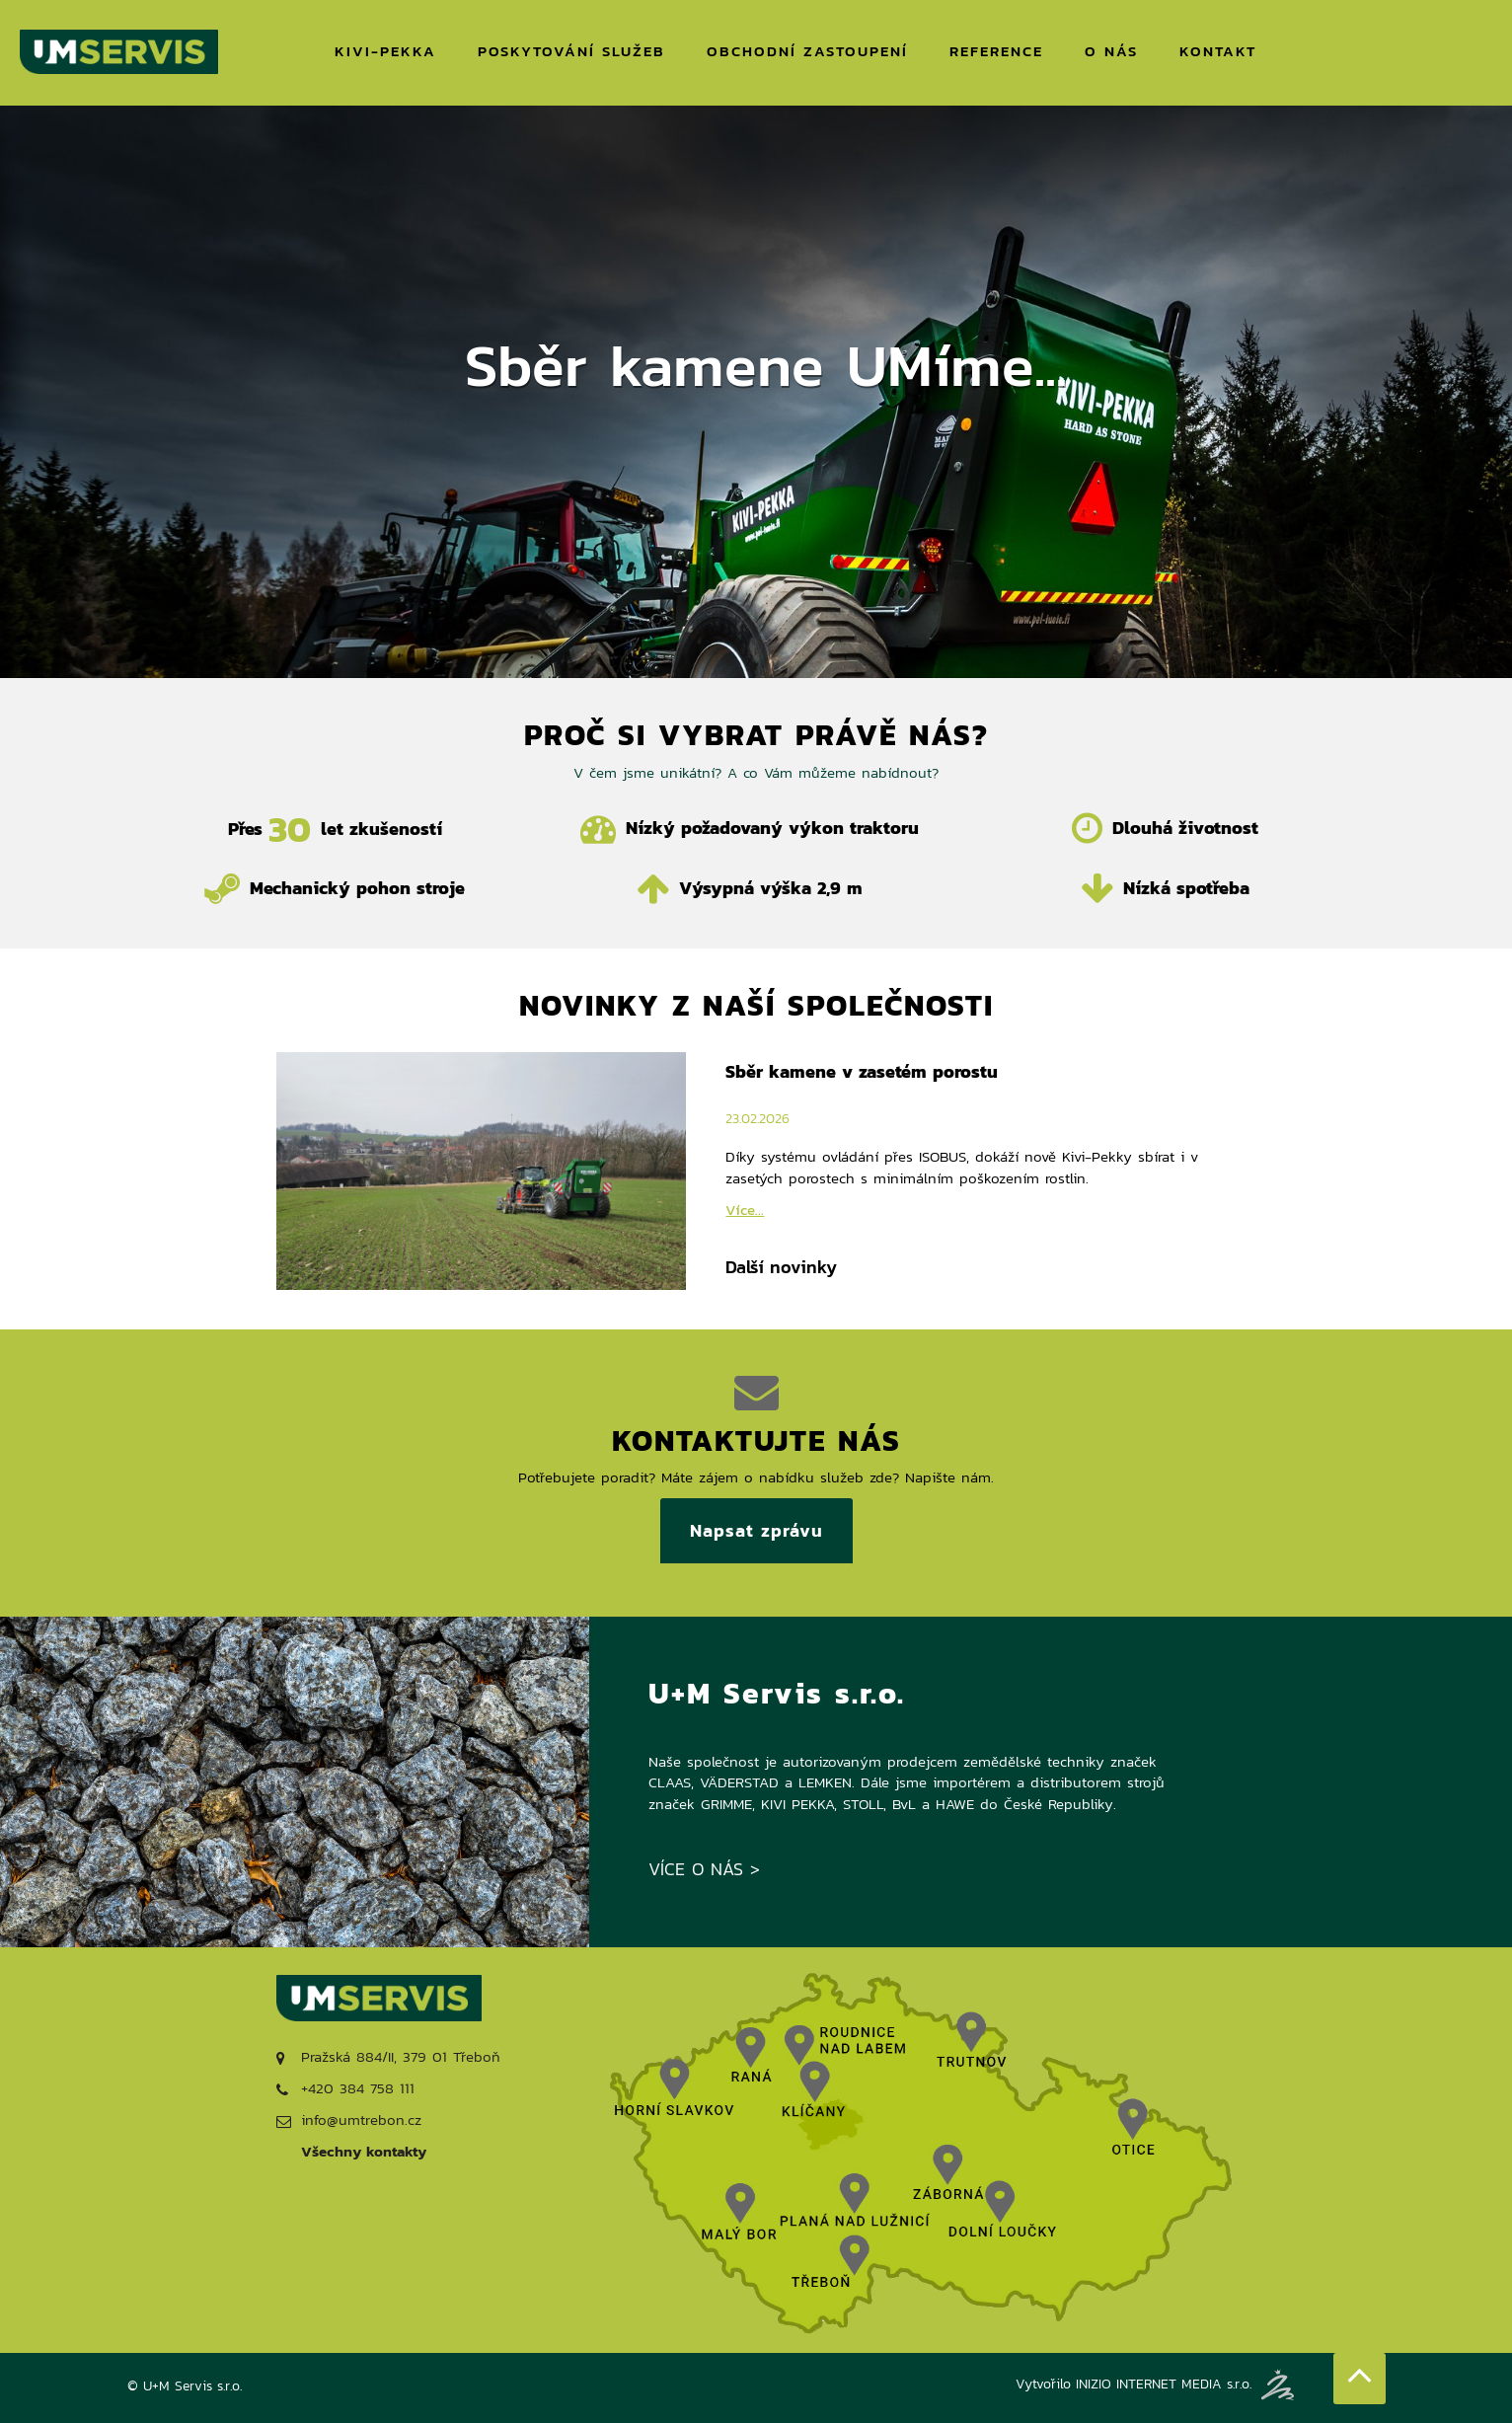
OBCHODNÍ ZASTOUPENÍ (807, 50)
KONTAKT (1217, 50)
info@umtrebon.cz (348, 2119)
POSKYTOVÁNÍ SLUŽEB (571, 50)
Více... (744, 1209)
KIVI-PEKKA (385, 50)
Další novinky (781, 1267)
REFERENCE (996, 50)
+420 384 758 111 (345, 2088)
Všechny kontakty (363, 2151)
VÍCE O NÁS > (704, 1868)
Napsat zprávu (756, 1530)
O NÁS (1111, 50)
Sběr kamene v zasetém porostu (861, 1071)
